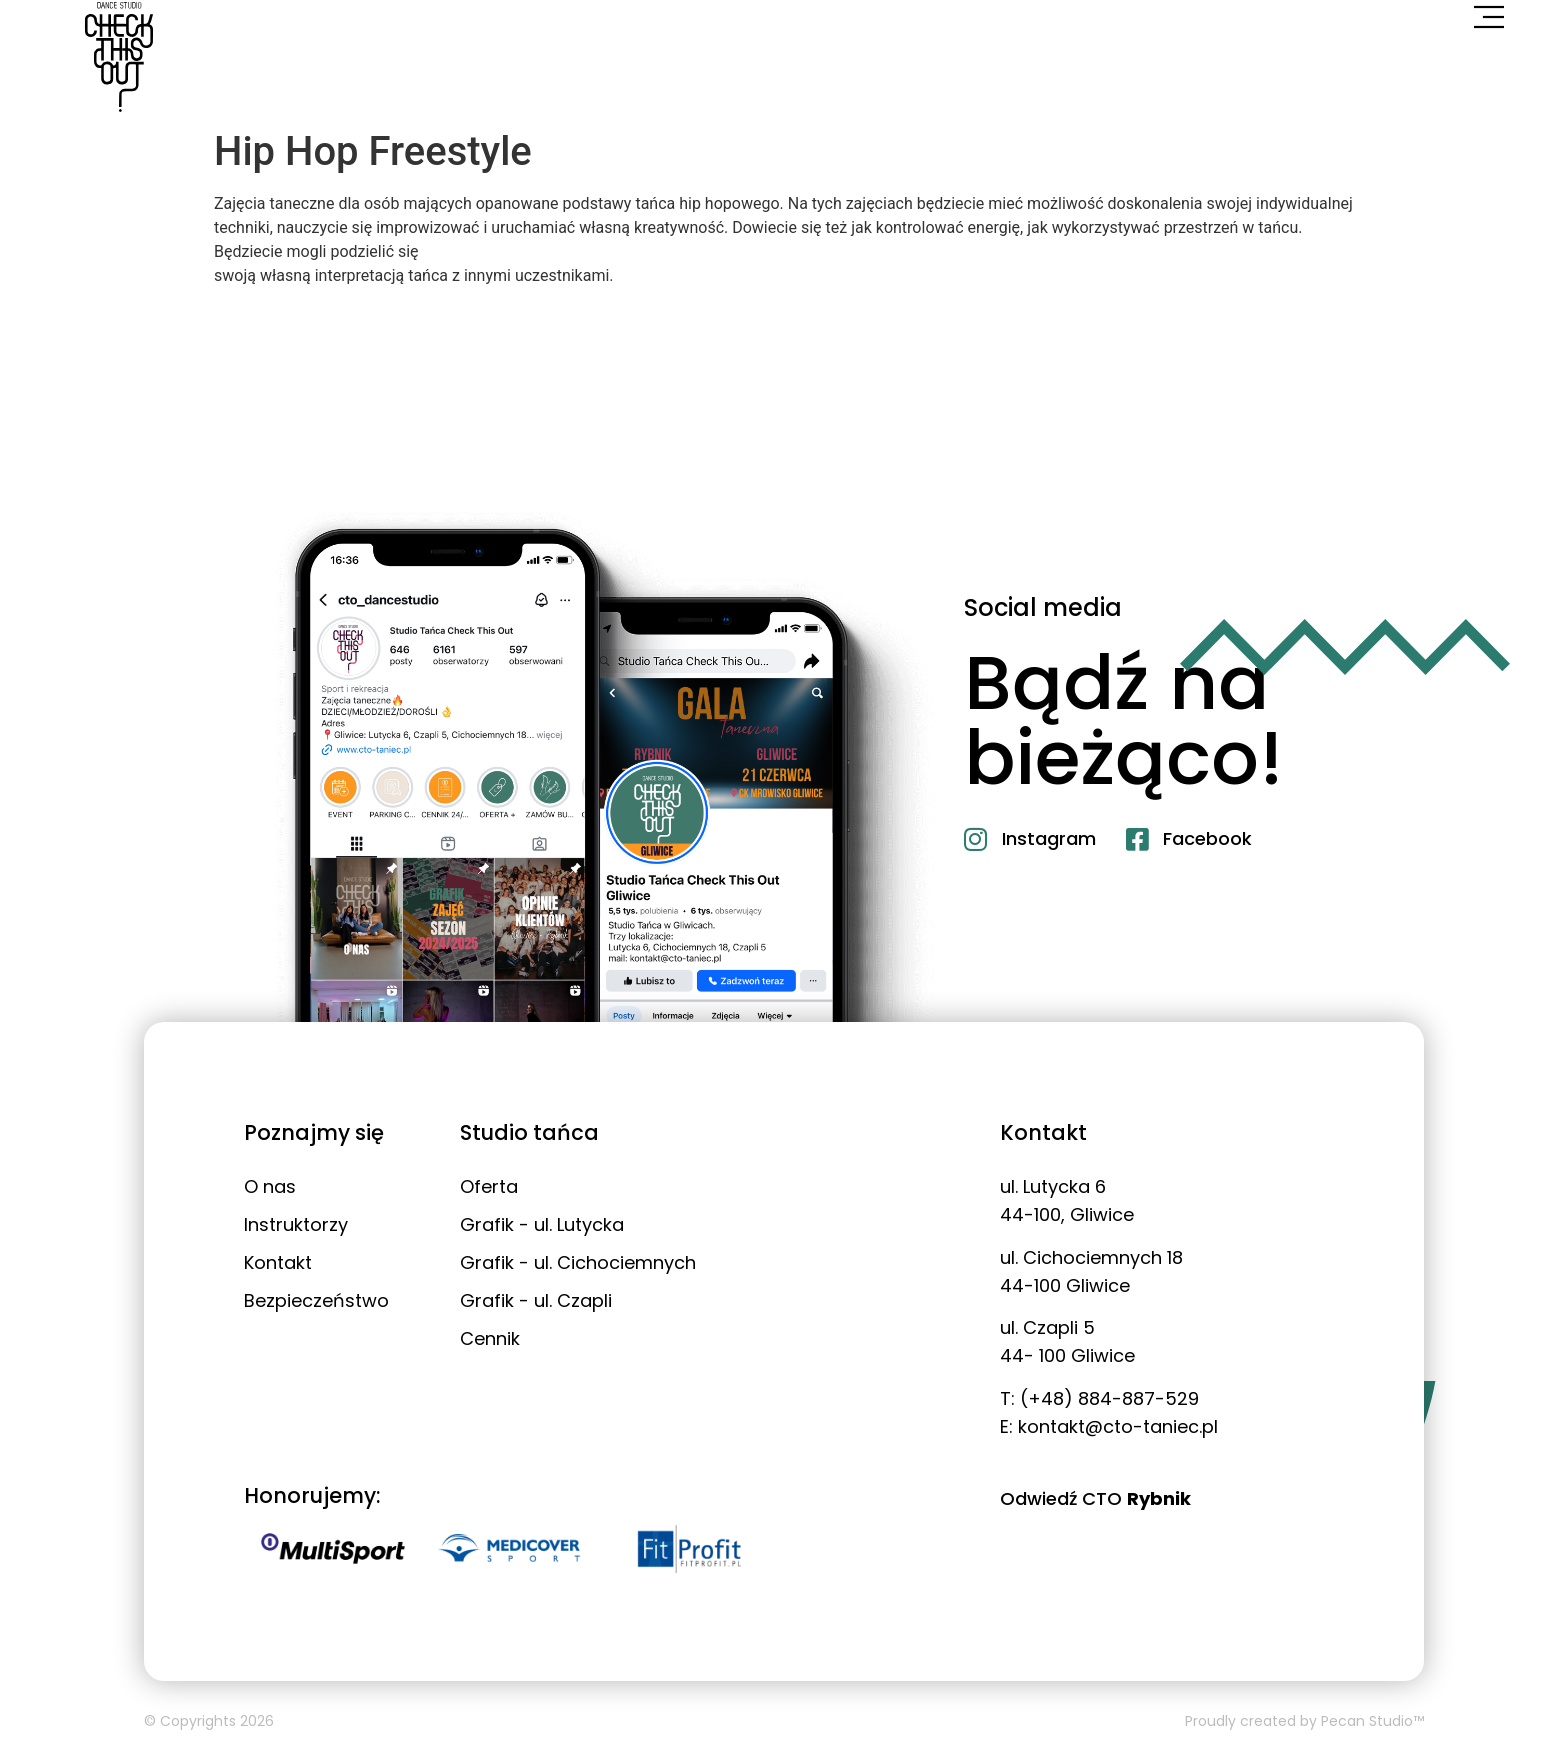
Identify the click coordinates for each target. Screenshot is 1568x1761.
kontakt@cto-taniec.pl (1118, 1426)
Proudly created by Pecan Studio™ (1304, 1721)
